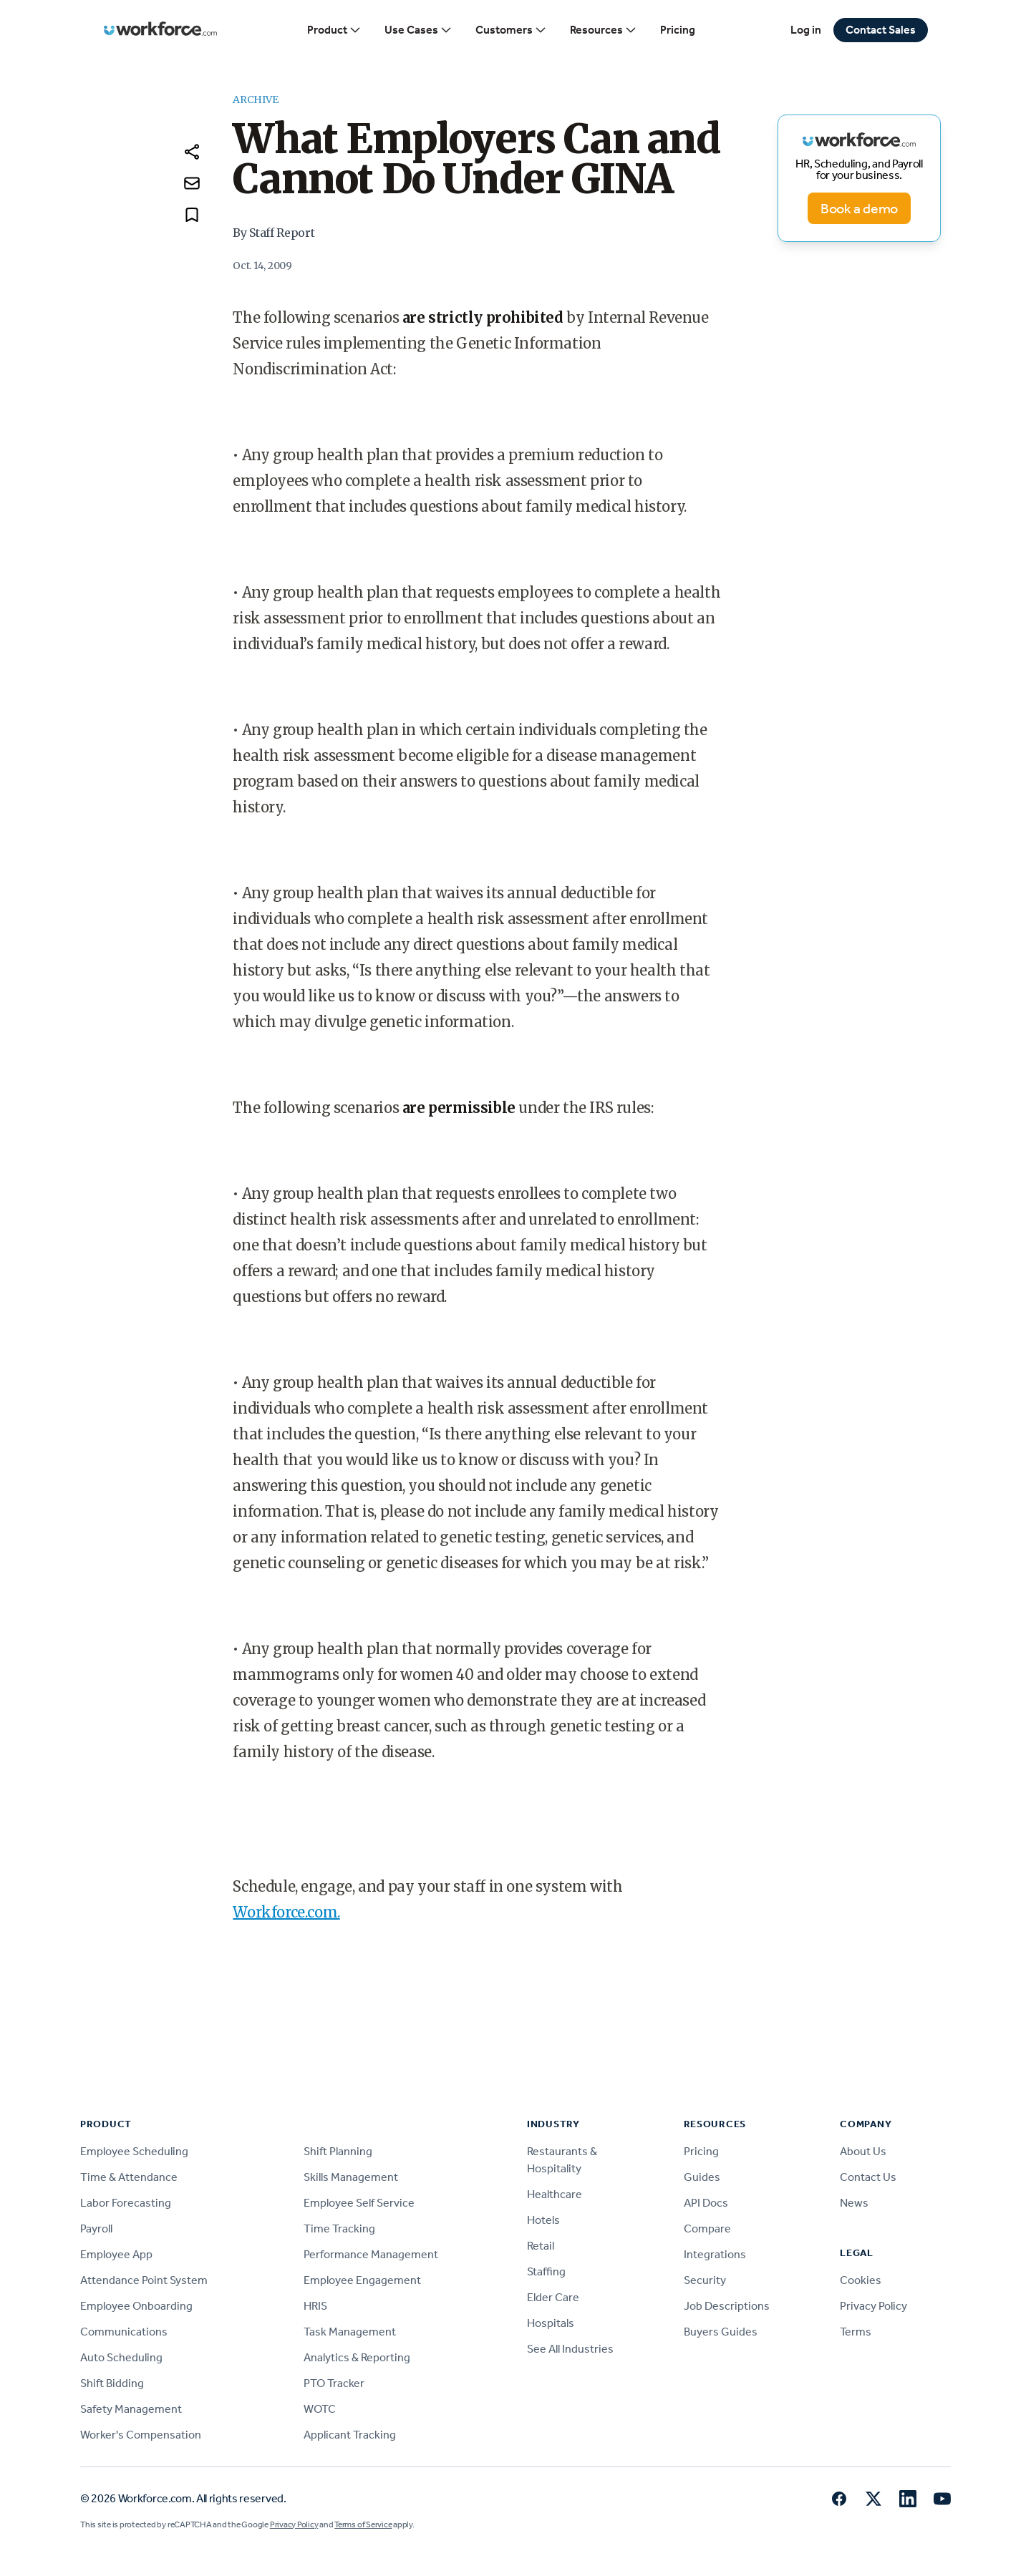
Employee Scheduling (134, 2151)
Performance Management (371, 2254)
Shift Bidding (112, 2383)
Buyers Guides (720, 2331)
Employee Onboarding (136, 2306)
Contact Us (868, 2177)
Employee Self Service (359, 2203)
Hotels (543, 2220)
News (854, 2203)
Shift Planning (338, 2151)
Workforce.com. (286, 1912)
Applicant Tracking (350, 2434)
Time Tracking (339, 2228)
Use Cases (418, 30)
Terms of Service (363, 2524)
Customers (511, 30)
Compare (707, 2228)
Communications (124, 2331)
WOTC (320, 2409)
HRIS (315, 2306)
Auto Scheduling (121, 2357)
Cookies (860, 2280)
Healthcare (554, 2194)
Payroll (96, 2228)
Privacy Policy (873, 2306)
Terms (855, 2331)
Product (334, 30)
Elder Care (553, 2297)
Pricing (677, 30)
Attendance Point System (144, 2280)
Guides (702, 2177)
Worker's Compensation (140, 2434)
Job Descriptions (727, 2306)
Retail (540, 2245)
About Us (863, 2151)
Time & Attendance (129, 2177)
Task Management (350, 2331)
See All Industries (570, 2349)
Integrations (715, 2254)
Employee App (116, 2254)
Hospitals (550, 2323)
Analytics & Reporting (357, 2357)
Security (705, 2280)
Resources (603, 30)
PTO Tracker (334, 2383)
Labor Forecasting (125, 2203)
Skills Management (351, 2177)
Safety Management (131, 2409)
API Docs (706, 2203)
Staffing (546, 2271)
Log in (805, 30)
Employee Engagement (362, 2280)
